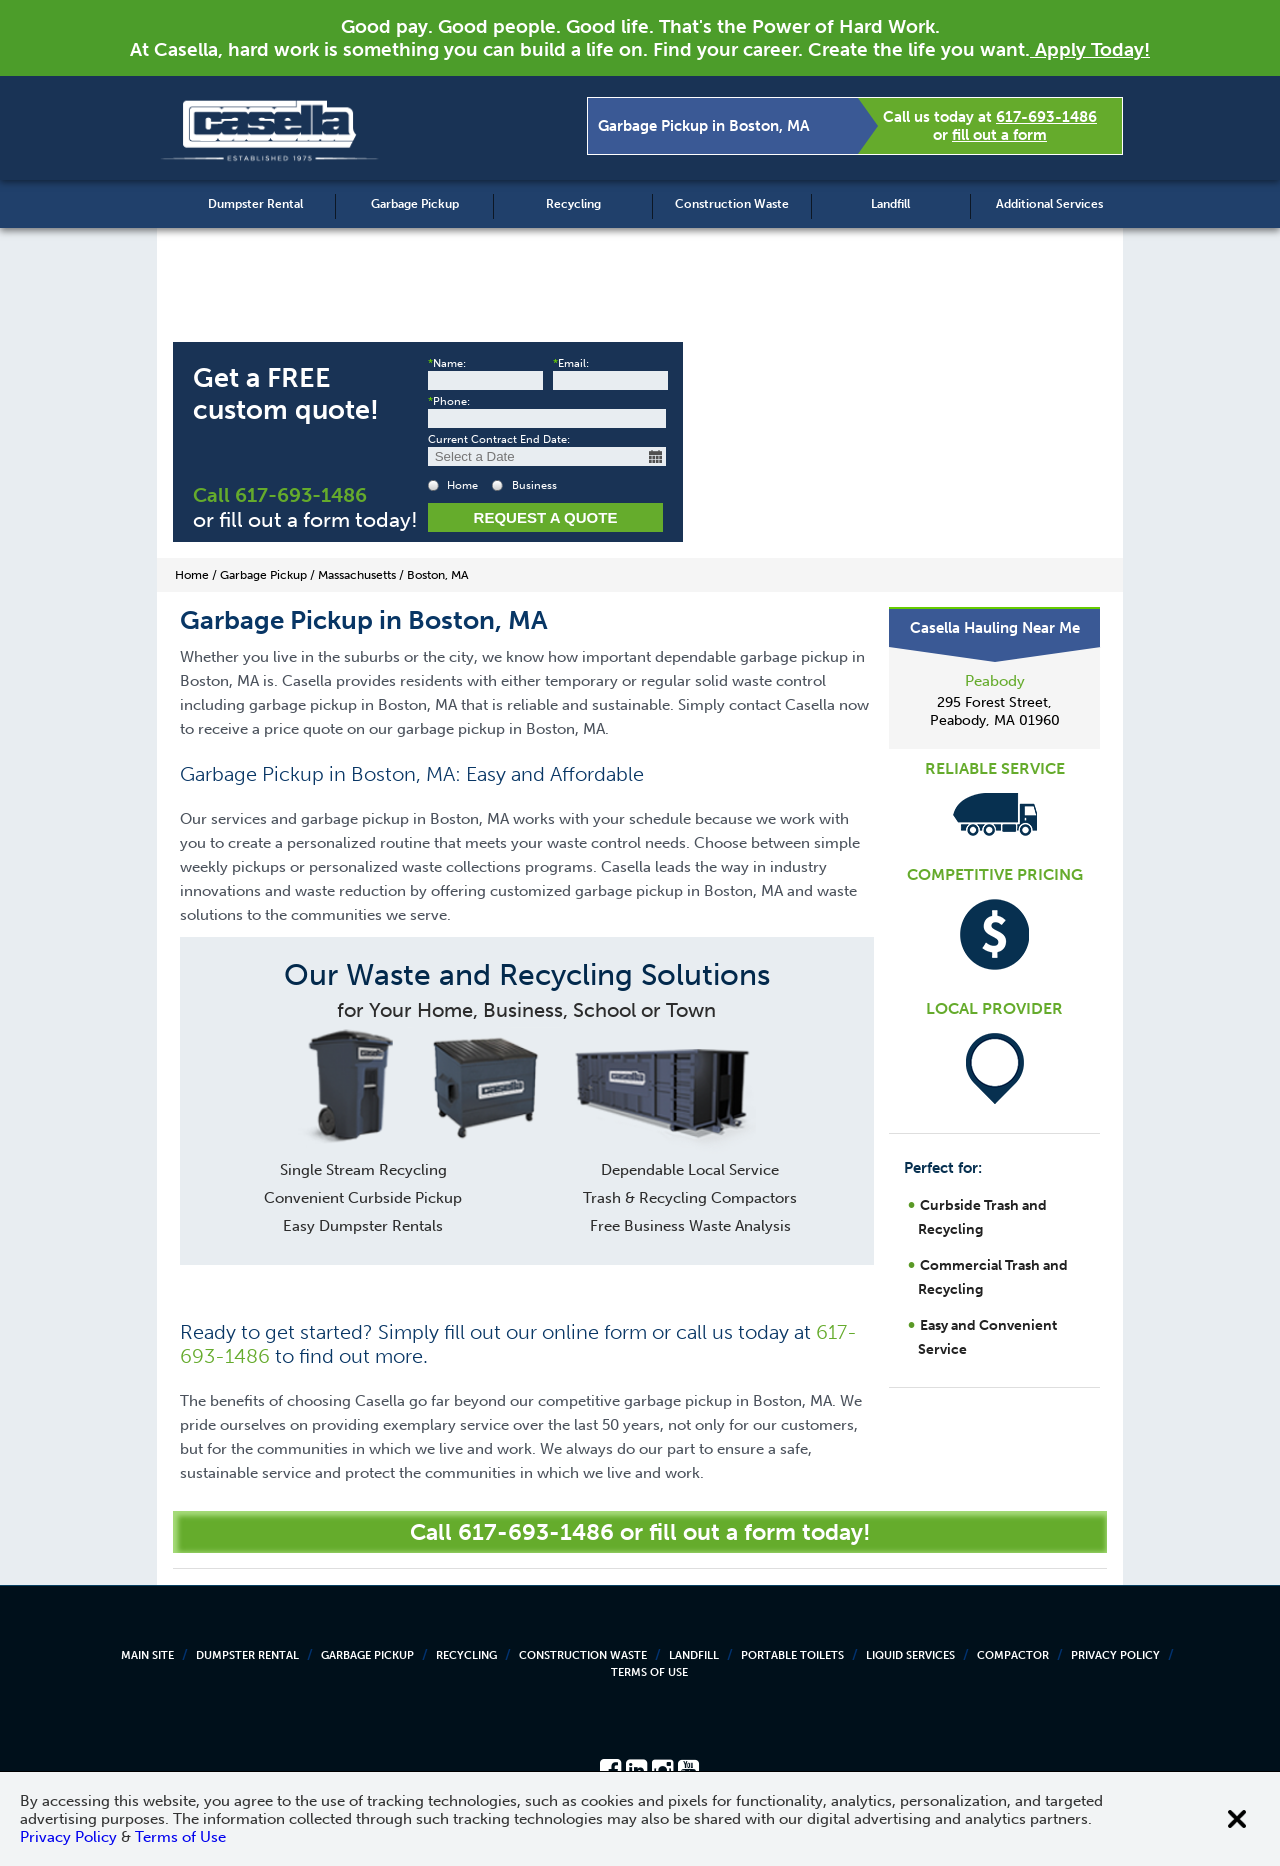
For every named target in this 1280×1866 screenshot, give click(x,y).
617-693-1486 (1046, 117)
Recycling (573, 204)
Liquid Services (910, 1655)
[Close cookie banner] (1237, 1819)
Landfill (890, 204)
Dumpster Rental (255, 204)
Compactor (1013, 1655)
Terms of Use (649, 1672)
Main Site (147, 1655)
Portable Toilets (792, 1655)
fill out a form (999, 135)
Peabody (995, 681)
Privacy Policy (1115, 1655)
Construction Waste (732, 204)
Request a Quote (546, 517)
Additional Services (1049, 204)
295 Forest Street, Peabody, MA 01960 (995, 711)
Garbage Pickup (415, 204)
